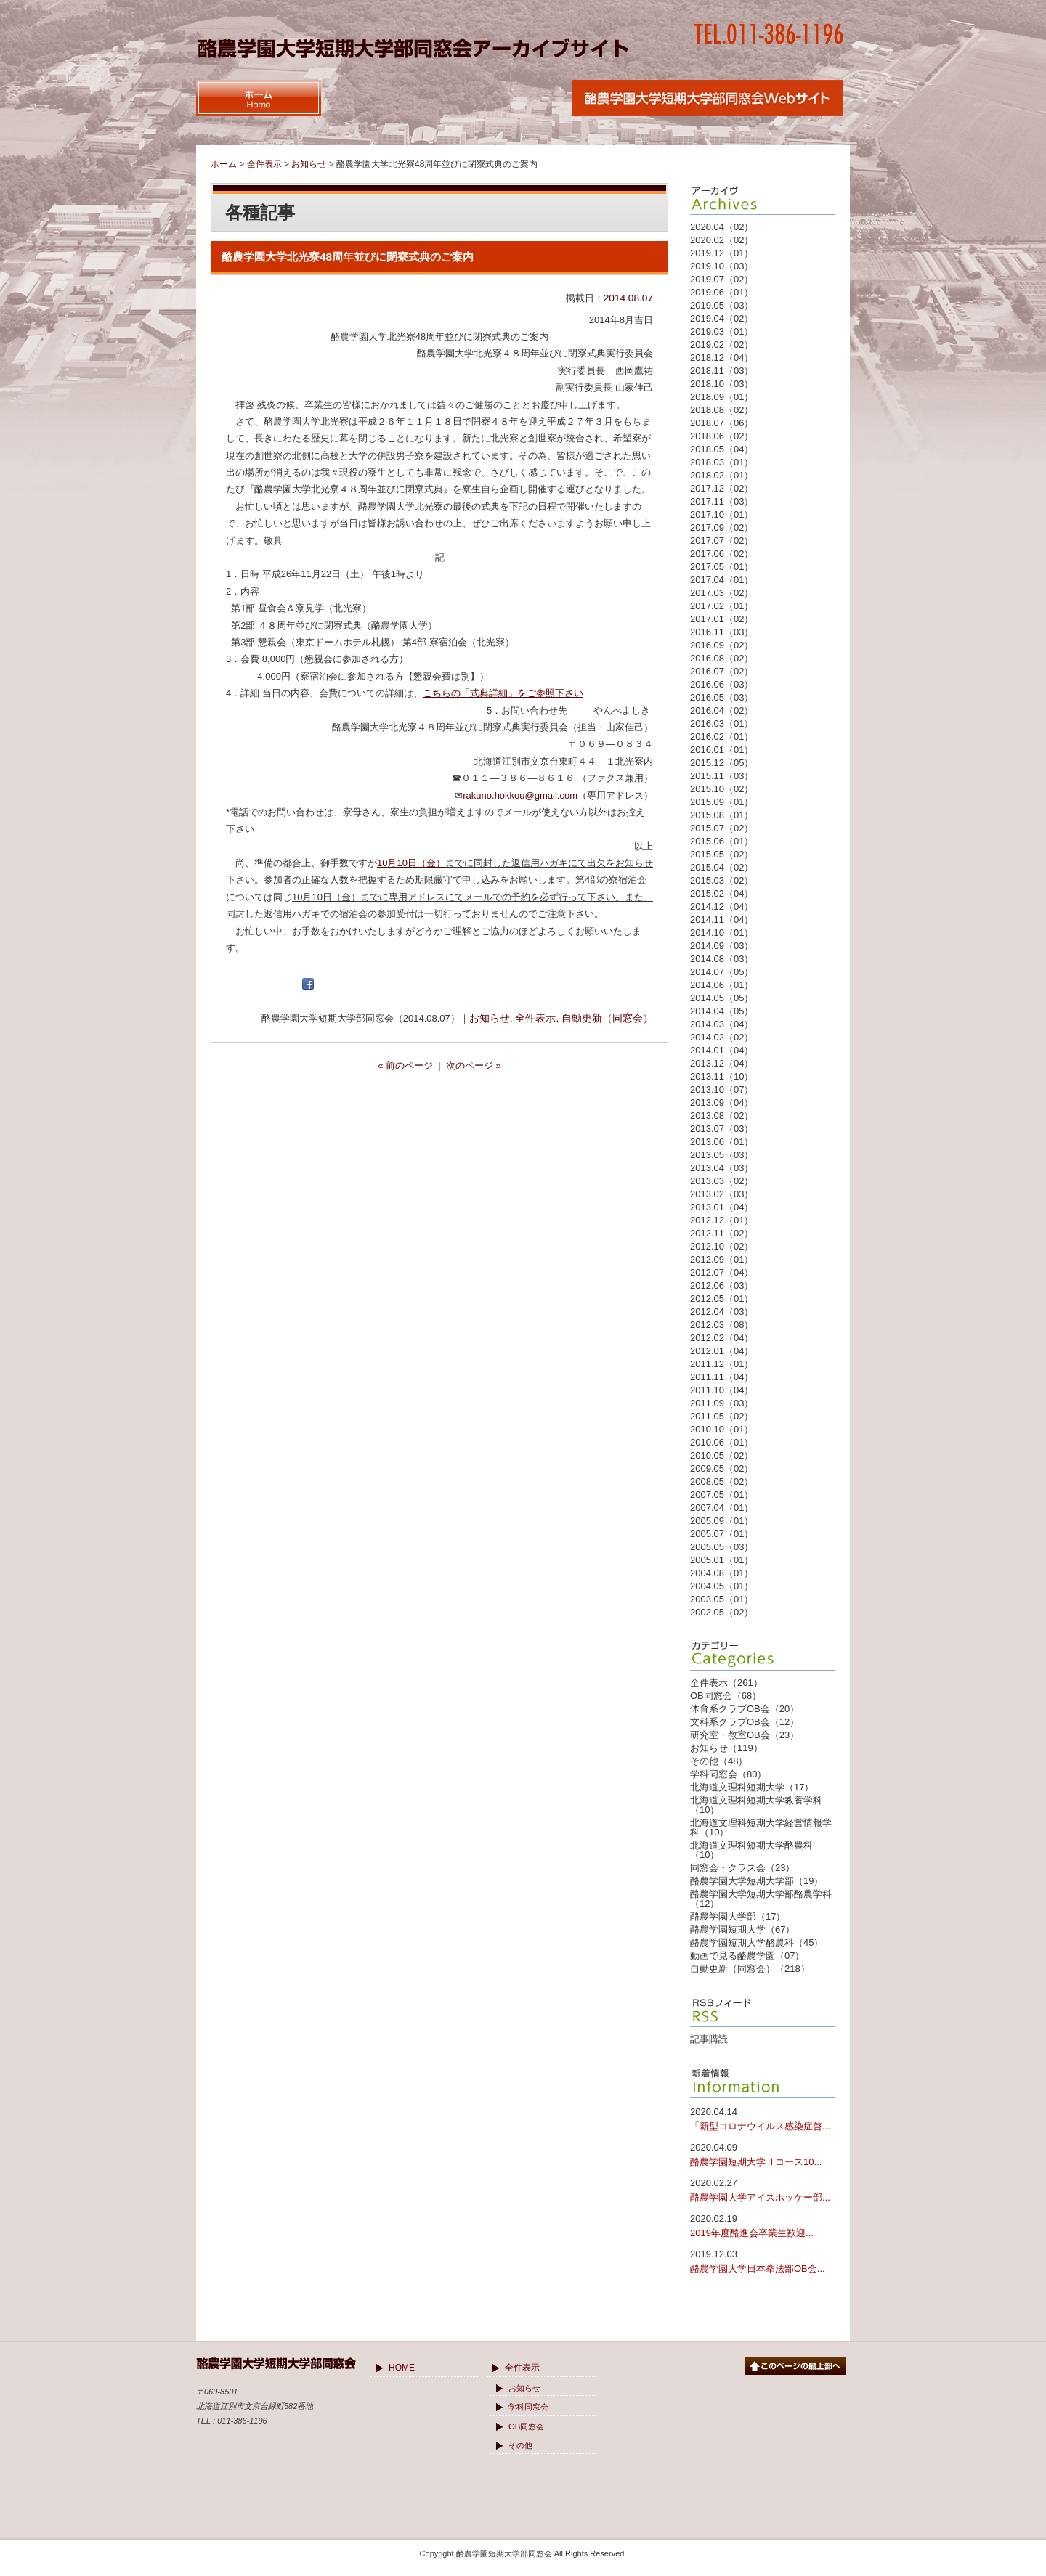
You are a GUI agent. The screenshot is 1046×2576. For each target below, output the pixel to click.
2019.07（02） (721, 279)
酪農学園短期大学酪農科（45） (756, 1942)
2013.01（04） (721, 1207)
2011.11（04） (721, 1377)
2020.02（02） (721, 240)
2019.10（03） (721, 266)
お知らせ (489, 1018)
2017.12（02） (721, 488)
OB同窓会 (526, 2426)
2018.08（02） (721, 410)
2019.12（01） (721, 253)
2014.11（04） (721, 919)
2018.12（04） (721, 357)
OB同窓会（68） (725, 1695)
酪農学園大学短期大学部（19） (756, 1881)
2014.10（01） (721, 932)
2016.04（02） (721, 710)
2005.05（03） (721, 1547)
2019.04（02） (721, 318)
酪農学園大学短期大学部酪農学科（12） (761, 1898)
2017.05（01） (721, 566)
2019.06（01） (721, 292)
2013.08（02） (721, 1115)
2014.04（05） (721, 1011)
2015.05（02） (721, 854)
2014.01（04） (721, 1050)
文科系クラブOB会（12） (744, 1722)
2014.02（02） (721, 1037)
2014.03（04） (721, 1024)
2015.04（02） (721, 867)
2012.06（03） (721, 1285)
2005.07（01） (721, 1533)
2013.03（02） (721, 1181)
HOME (402, 2368)
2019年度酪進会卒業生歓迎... (762, 2225)
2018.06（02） (721, 436)
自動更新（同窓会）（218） (750, 1968)
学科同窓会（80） (728, 1774)
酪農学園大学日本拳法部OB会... (762, 2260)
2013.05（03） (721, 1154)
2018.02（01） (721, 475)
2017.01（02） (721, 619)
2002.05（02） (721, 1612)
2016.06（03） (721, 684)
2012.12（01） (721, 1220)
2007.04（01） (721, 1507)
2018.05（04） (721, 449)
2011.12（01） (721, 1364)
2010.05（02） (721, 1455)
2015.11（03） (721, 775)
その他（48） (718, 1761)
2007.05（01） (721, 1494)
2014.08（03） (721, 958)
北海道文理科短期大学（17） (752, 1787)
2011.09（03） (721, 1403)
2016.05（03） (721, 697)
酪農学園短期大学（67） (742, 1929)
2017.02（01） (721, 606)
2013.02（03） (721, 1194)
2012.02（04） (721, 1337)
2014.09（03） (721, 945)
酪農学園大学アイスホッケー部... (762, 2189)
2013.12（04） (721, 1063)
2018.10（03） (721, 383)
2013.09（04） (721, 1102)
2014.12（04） (721, 906)
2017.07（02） (721, 540)
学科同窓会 (528, 2406)
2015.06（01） (721, 841)
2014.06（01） (721, 985)
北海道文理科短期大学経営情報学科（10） (761, 1827)
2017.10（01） (721, 514)
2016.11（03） (721, 632)
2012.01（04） (721, 1351)
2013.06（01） (721, 1141)
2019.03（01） (721, 331)
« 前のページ (405, 1065)
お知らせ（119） (726, 1748)
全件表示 (535, 1018)
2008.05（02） (721, 1481)
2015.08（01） (721, 815)
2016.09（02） (721, 645)
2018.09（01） (721, 397)
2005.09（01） (721, 1520)
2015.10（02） (721, 789)
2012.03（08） (721, 1324)
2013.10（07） (721, 1089)
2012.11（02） (721, 1233)
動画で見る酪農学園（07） (747, 1955)
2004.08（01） (721, 1573)
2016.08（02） (721, 658)
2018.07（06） (721, 423)
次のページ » (473, 1065)
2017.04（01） (721, 579)
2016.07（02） (721, 671)
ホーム (224, 164)
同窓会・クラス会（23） (742, 1867)
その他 (520, 2445)
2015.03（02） (721, 880)
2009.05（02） (721, 1468)
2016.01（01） (721, 749)
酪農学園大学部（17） (737, 1916)
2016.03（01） (721, 723)
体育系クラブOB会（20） (744, 1708)
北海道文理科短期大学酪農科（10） (751, 1850)
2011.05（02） (721, 1416)
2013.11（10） (721, 1076)
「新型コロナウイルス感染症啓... (762, 2118)
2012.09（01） (721, 1259)
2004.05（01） (721, 1586)
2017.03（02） (721, 593)
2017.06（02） (721, 553)
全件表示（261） (726, 1682)
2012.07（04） (721, 1272)
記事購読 (709, 2039)
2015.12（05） (721, 762)
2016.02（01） (721, 736)
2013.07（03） (721, 1128)
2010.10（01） (721, 1429)
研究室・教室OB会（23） (744, 1735)
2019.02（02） (721, 344)
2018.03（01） (721, 462)
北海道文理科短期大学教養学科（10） (756, 1805)
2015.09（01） (721, 802)
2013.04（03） (721, 1168)
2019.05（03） (721, 305)
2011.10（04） (721, 1390)
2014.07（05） (721, 972)
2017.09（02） (721, 527)
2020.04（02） (721, 227)
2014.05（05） (721, 998)
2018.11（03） (721, 370)
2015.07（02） (721, 828)
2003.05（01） (721, 1599)
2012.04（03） (721, 1311)
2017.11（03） (721, 501)
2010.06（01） (721, 1442)
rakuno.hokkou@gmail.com (520, 795)
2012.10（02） (721, 1246)
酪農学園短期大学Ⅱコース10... (762, 2153)
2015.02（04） (721, 893)
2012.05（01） (721, 1298)
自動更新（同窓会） (607, 1018)
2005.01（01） (721, 1560)
